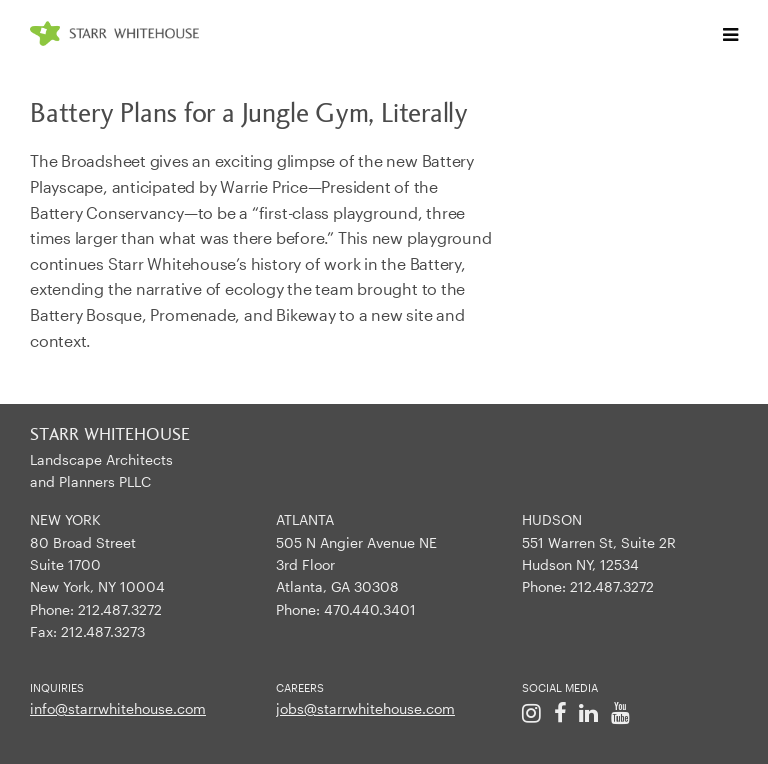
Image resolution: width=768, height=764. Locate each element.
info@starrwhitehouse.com (118, 708)
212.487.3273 (103, 631)
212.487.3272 (120, 609)
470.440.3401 (370, 609)
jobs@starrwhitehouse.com (365, 708)
